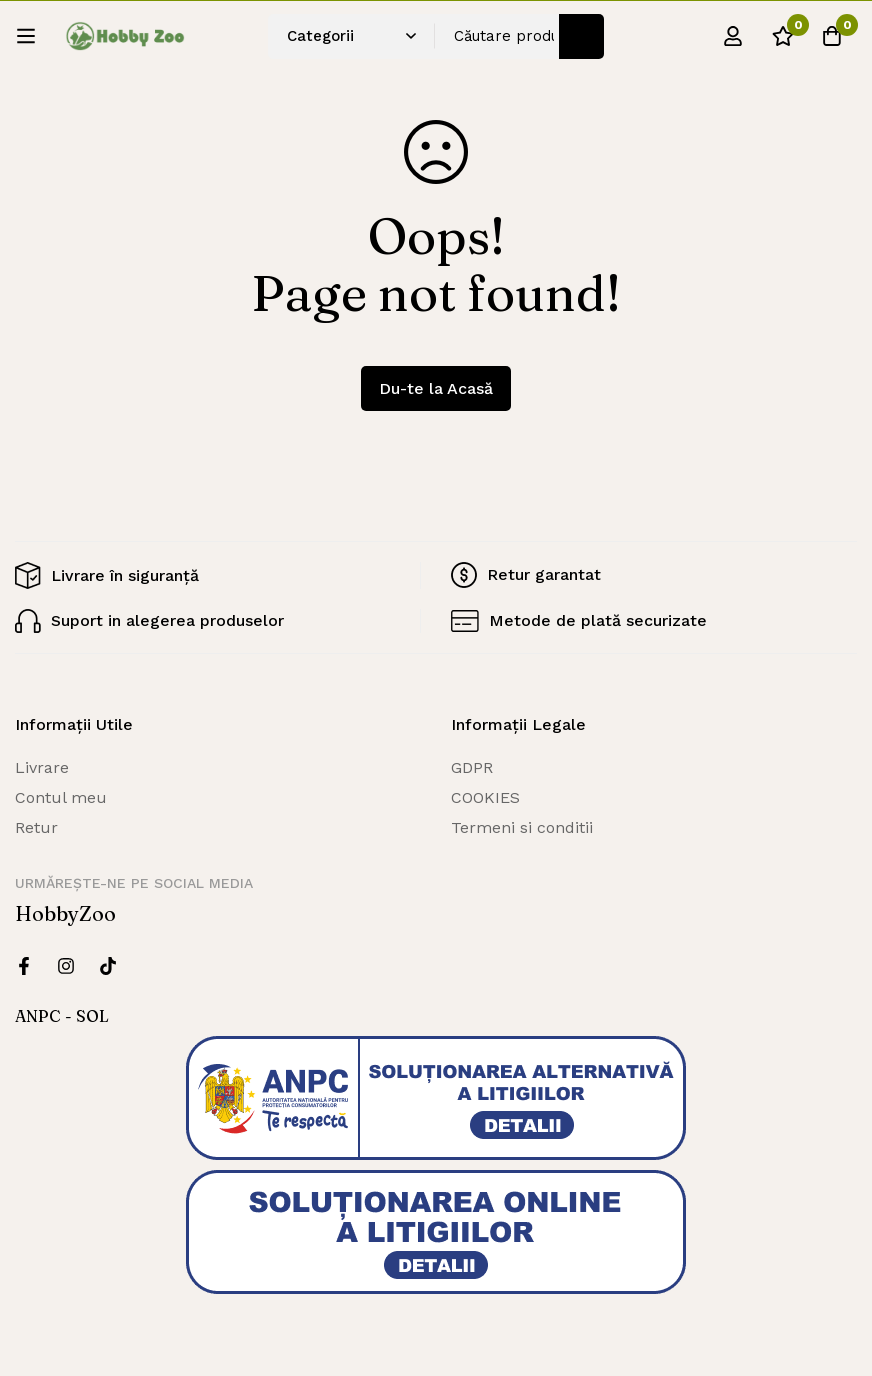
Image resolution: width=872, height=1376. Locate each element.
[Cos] (831, 36)
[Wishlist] (781, 36)
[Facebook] (24, 966)
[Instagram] (66, 966)
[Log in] (731, 36)
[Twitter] (108, 966)
